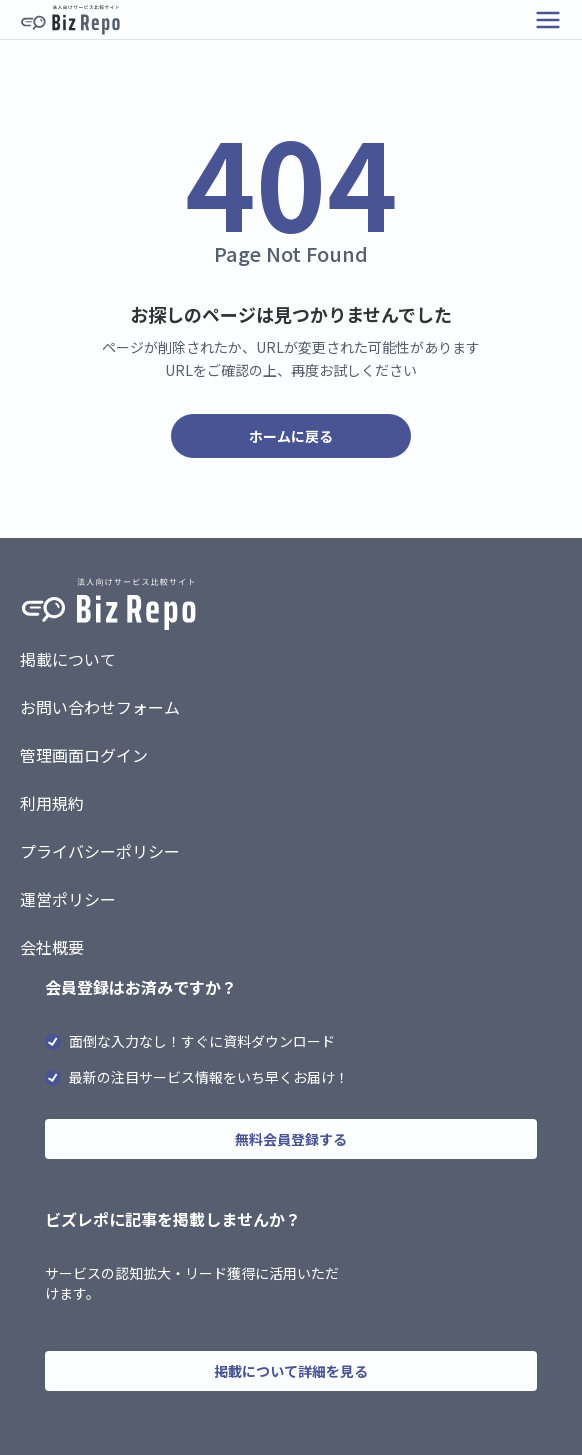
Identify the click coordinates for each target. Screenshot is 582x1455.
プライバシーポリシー (100, 851)
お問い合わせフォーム (100, 707)
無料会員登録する (291, 1139)
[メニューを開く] (548, 20)
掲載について (68, 659)
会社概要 (52, 947)
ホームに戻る (291, 436)
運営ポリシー (68, 899)
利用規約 (52, 803)
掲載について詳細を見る (291, 1371)
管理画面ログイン (84, 755)
